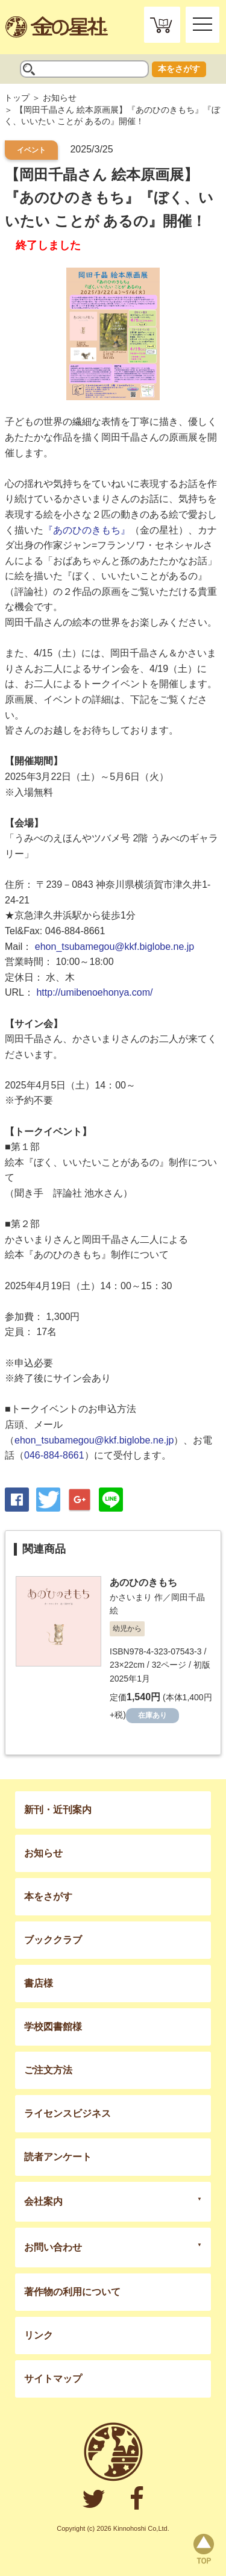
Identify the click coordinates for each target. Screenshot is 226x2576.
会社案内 (43, 2201)
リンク (38, 2335)
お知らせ (60, 97)
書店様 (38, 1983)
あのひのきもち (143, 1582)
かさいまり (131, 1597)
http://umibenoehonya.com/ (94, 992)
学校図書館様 (53, 2027)
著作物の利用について (72, 2292)
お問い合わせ (53, 2247)
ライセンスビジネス (67, 2113)
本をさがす (179, 69)
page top (203, 2549)
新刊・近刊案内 (58, 1810)
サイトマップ (53, 2378)
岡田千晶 (188, 1597)
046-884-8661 (54, 1455)
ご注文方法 (48, 2070)
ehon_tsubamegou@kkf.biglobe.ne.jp (114, 946)
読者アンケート (58, 2157)
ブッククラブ (53, 1940)
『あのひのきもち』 (86, 530)
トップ (17, 97)
